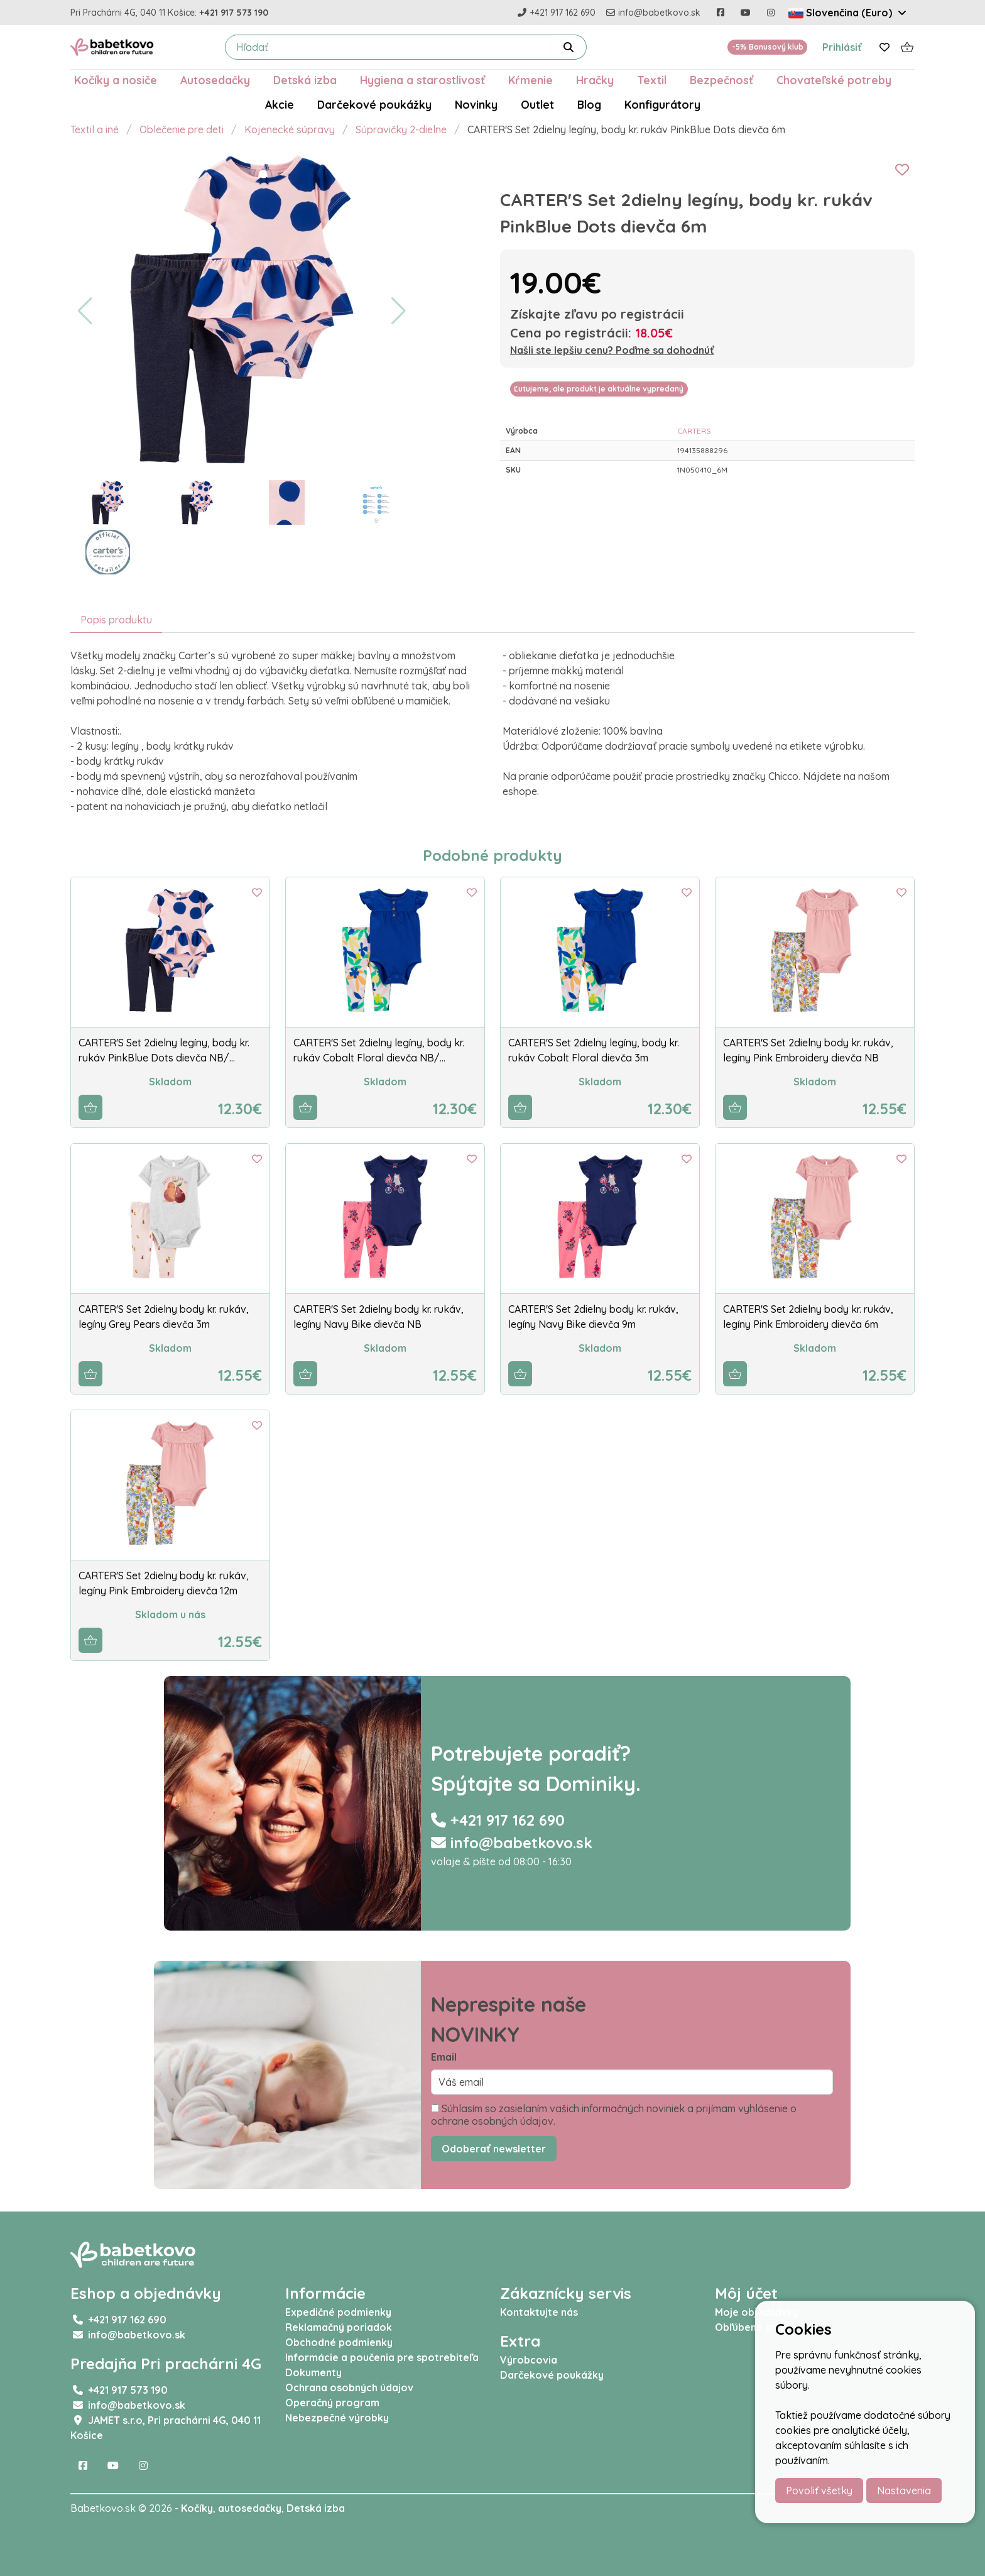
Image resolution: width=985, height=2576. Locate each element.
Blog (589, 104)
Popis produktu (116, 619)
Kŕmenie (530, 80)
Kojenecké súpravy (289, 129)
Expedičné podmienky (338, 2312)
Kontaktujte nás (539, 2312)
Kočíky (197, 2508)
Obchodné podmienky (339, 2342)
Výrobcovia (528, 2360)
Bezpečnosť (721, 80)
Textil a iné (94, 129)
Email (444, 2057)
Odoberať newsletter (494, 2148)
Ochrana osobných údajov (349, 2387)
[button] (85, 311)
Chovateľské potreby (833, 80)
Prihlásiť (842, 47)
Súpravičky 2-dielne (401, 129)
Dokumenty (313, 2372)
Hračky (595, 80)
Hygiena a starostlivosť (422, 80)
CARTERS (694, 431)
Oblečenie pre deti (181, 129)
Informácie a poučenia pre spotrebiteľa (382, 2357)
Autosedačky (215, 80)
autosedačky (249, 2508)
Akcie (279, 104)
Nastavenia (904, 2490)
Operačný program (332, 2402)
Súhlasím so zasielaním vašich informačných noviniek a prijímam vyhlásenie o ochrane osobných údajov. (614, 2114)
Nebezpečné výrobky (337, 2417)
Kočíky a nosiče (115, 80)
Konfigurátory (662, 104)
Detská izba (305, 80)
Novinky (476, 104)
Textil (652, 80)
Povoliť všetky (819, 2490)
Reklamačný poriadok (338, 2327)
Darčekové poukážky (374, 104)
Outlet (537, 104)
